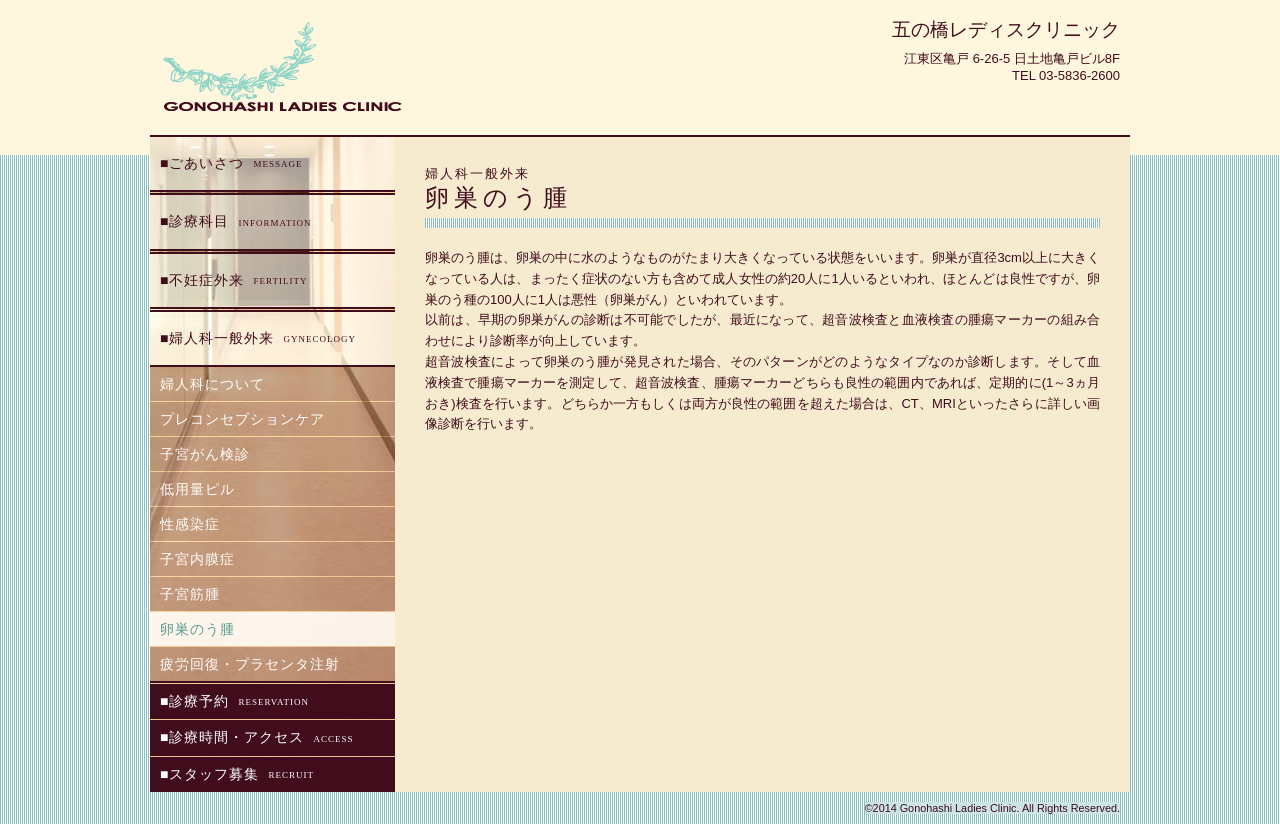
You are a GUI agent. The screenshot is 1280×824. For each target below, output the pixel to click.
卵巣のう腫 (197, 629)
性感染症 (190, 524)
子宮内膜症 (197, 559)
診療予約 (239, 702)
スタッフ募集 (241, 775)
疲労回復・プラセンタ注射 (250, 664)
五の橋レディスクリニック (1006, 29)
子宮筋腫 (190, 594)
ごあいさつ (235, 164)
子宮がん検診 (205, 454)
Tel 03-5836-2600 (1066, 75)
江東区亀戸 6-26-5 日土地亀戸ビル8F (1012, 58)
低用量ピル (197, 489)
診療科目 (240, 222)
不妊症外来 (238, 281)
